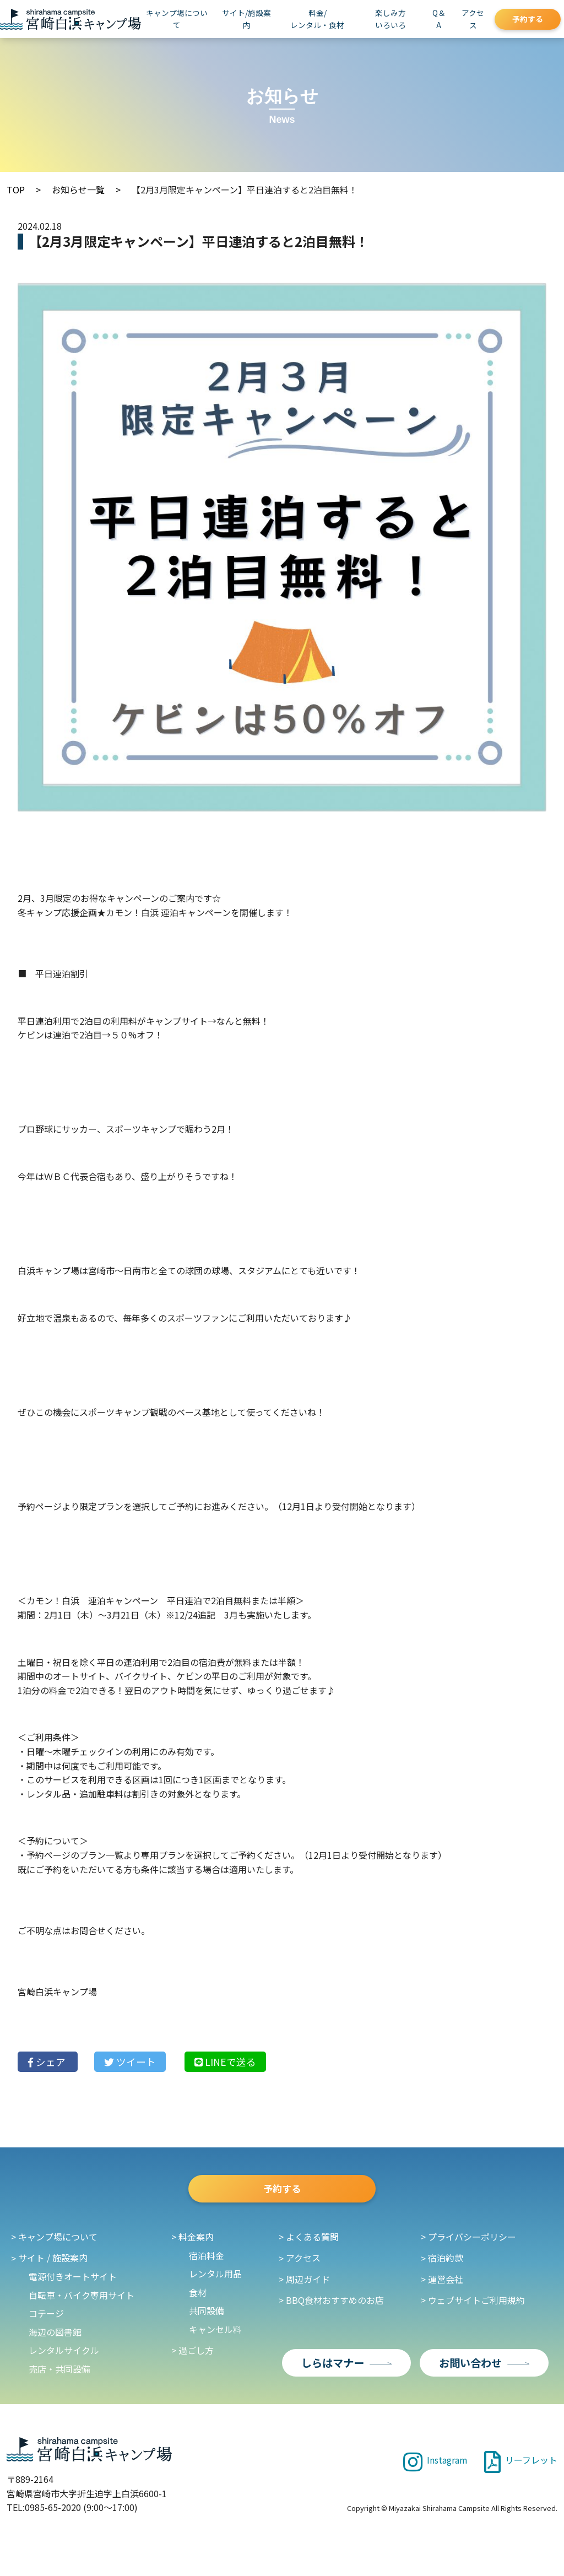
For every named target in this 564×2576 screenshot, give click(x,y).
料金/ (317, 19)
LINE (225, 2062)
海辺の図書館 (55, 2338)
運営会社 (445, 2285)
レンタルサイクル (64, 2356)
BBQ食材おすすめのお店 (335, 2306)
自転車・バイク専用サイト (81, 2301)
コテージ (46, 2319)
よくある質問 (312, 2242)
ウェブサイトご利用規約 (476, 2306)
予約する (527, 18)
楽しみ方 (390, 19)
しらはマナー (332, 2368)
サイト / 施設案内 (53, 2263)
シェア (48, 2062)
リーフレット (520, 2465)
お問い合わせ (470, 2368)
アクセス (473, 18)
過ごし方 (196, 2356)
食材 (198, 2298)
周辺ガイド (308, 2285)
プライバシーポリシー (472, 2242)
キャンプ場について (177, 18)
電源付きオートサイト (73, 2282)
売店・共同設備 (59, 2375)
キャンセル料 (215, 2335)
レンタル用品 (215, 2279)
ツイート (130, 2062)
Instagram (435, 2465)
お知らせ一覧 (78, 189)
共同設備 (206, 2316)
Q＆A (439, 18)
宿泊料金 (206, 2261)
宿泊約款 (445, 2263)
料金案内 (196, 2242)
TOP (16, 189)
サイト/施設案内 (246, 18)
